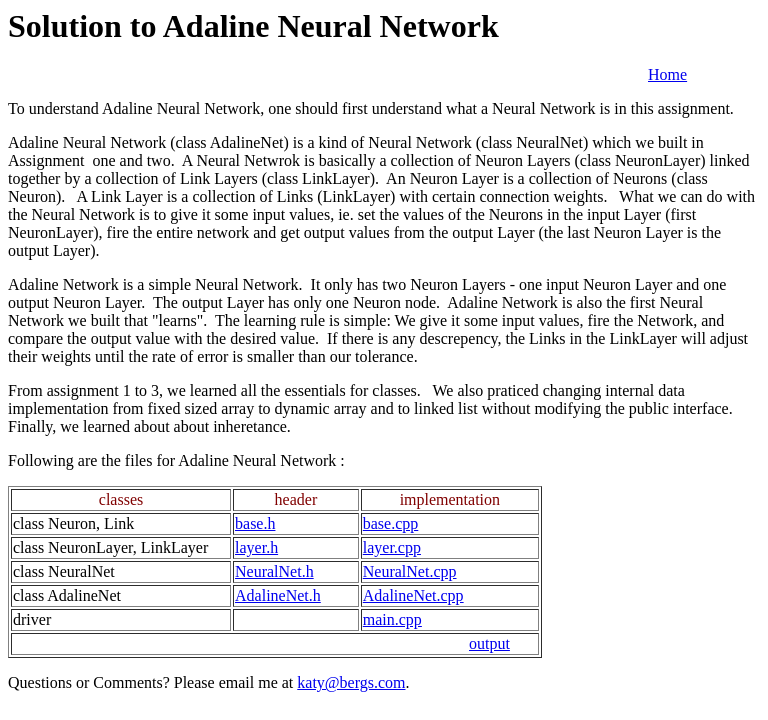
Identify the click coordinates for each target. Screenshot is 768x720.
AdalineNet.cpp (413, 595)
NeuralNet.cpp (410, 571)
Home (667, 74)
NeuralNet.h (274, 571)
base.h (255, 523)
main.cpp (392, 619)
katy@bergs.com (351, 682)
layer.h (256, 547)
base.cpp (391, 523)
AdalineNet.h (278, 595)
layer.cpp (392, 547)
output (489, 643)
